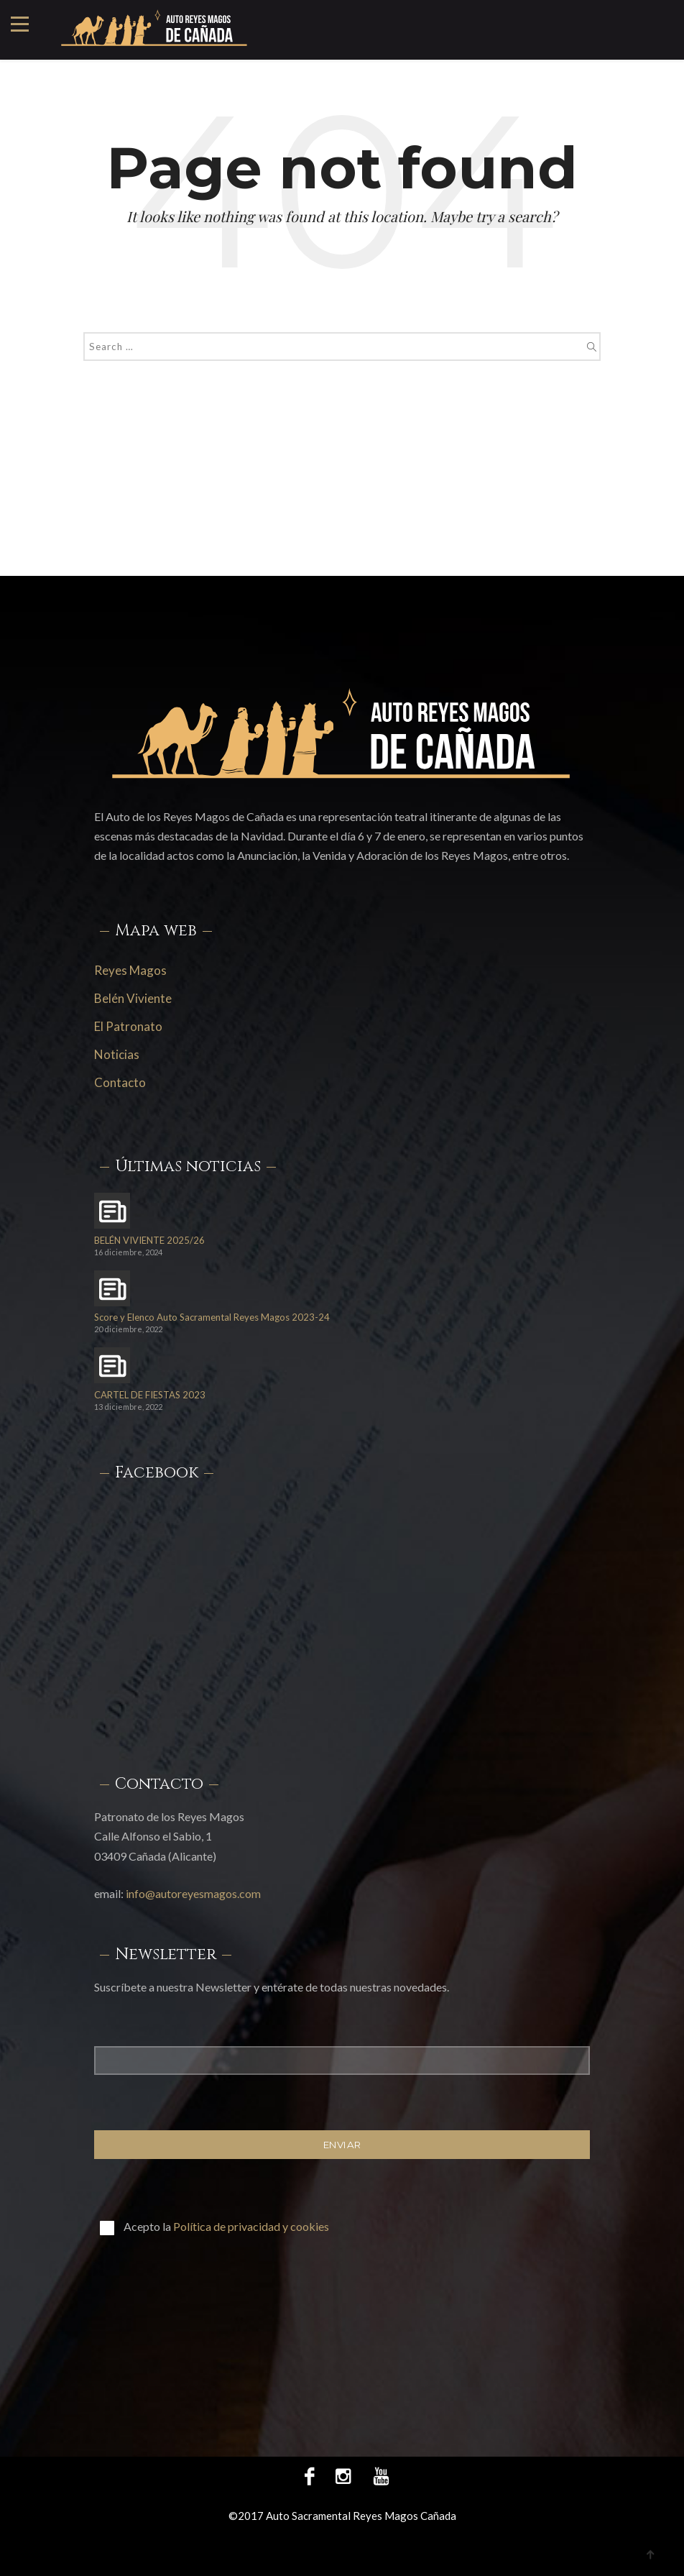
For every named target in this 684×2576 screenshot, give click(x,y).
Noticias (116, 1054)
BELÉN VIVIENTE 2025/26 (149, 1240)
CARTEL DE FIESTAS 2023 (149, 1395)
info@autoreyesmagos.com (193, 1893)
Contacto (120, 1082)
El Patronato (128, 1026)
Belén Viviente (133, 998)
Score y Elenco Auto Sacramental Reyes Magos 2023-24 (212, 1317)
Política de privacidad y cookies (251, 2226)
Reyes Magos (130, 970)
